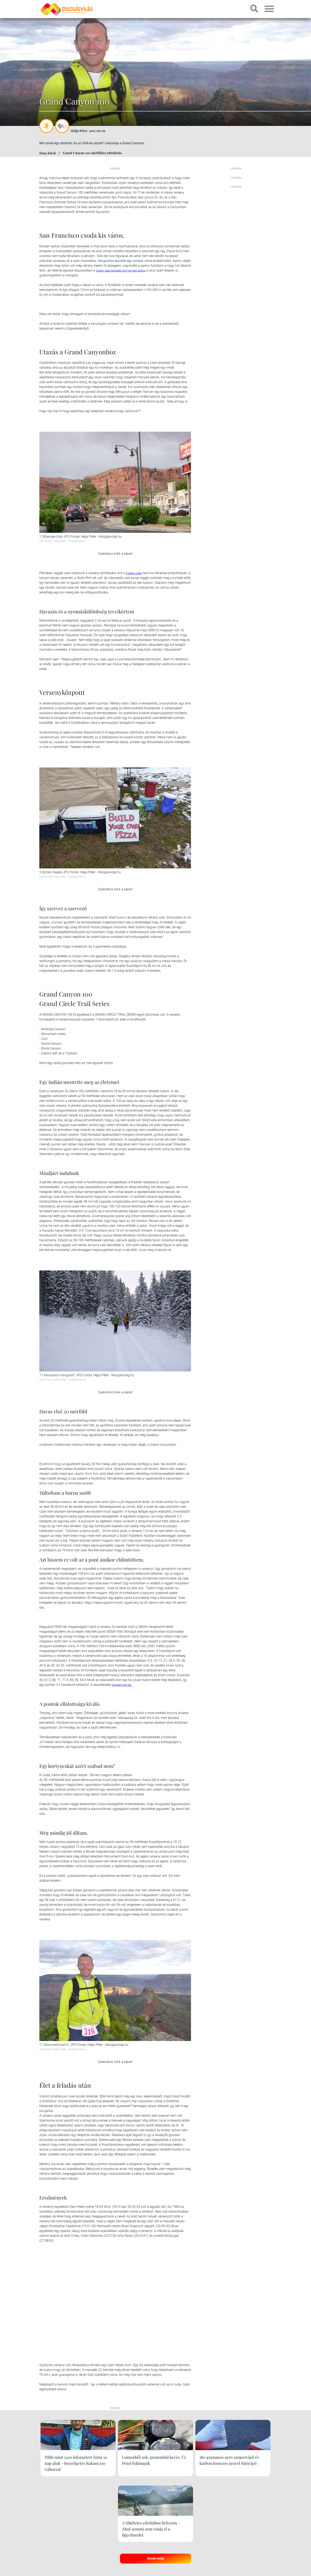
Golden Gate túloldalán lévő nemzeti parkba (120, 270)
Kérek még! (155, 2505)
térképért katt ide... (122, 1684)
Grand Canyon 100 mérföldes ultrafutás (92, 153)
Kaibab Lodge (134, 573)
